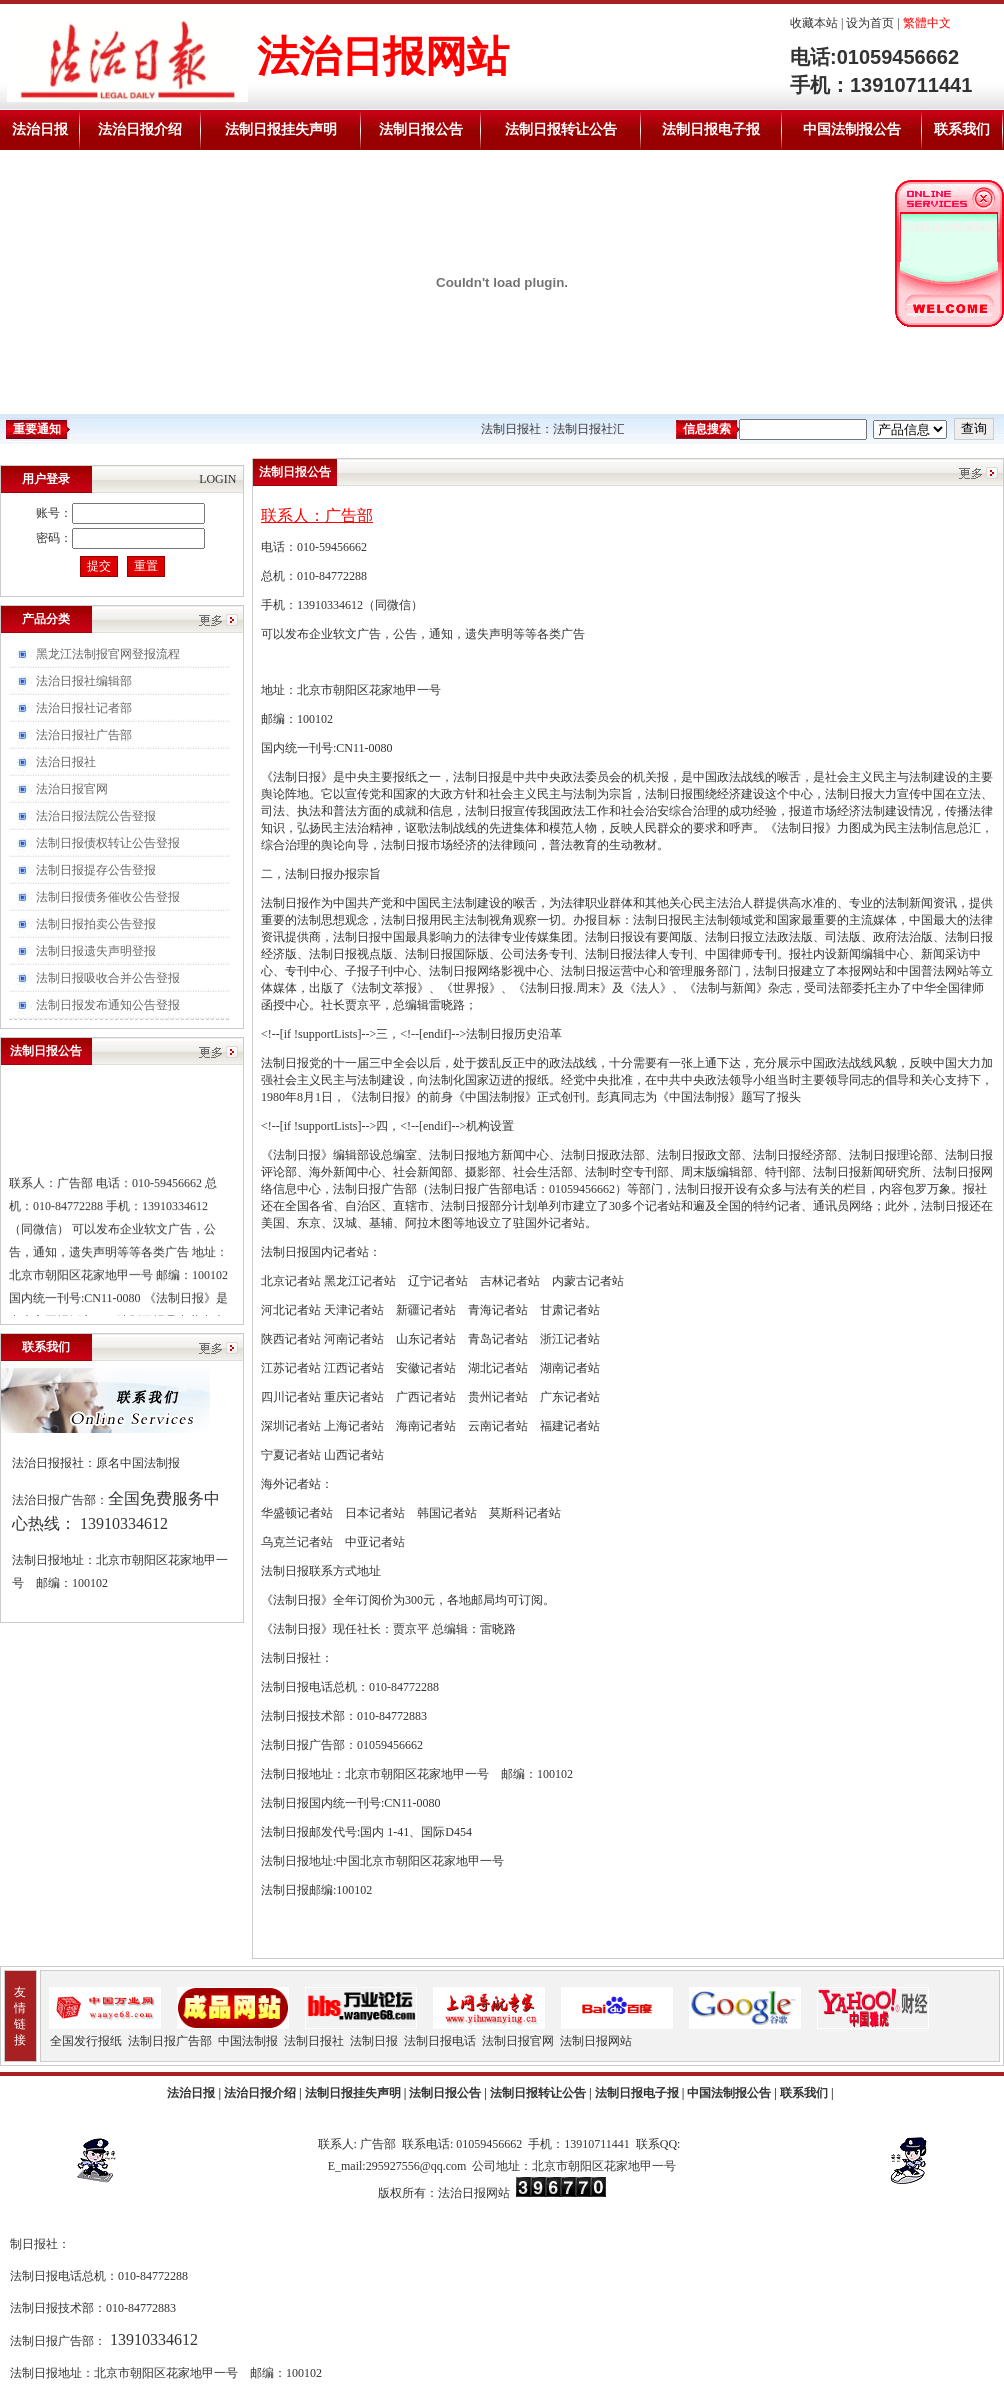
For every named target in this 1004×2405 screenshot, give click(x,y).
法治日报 (40, 129)
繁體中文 (927, 23)
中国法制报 (248, 2041)
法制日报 (374, 2041)
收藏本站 (814, 23)
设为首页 (870, 23)
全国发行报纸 (86, 2041)
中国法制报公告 (852, 129)
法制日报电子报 (711, 129)
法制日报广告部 (170, 2041)
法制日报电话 (440, 2041)
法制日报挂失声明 (281, 129)
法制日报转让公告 (561, 129)
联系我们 (962, 129)
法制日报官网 (518, 2041)
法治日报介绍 (140, 129)
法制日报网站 (596, 2041)
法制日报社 (314, 2041)
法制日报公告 (421, 129)
